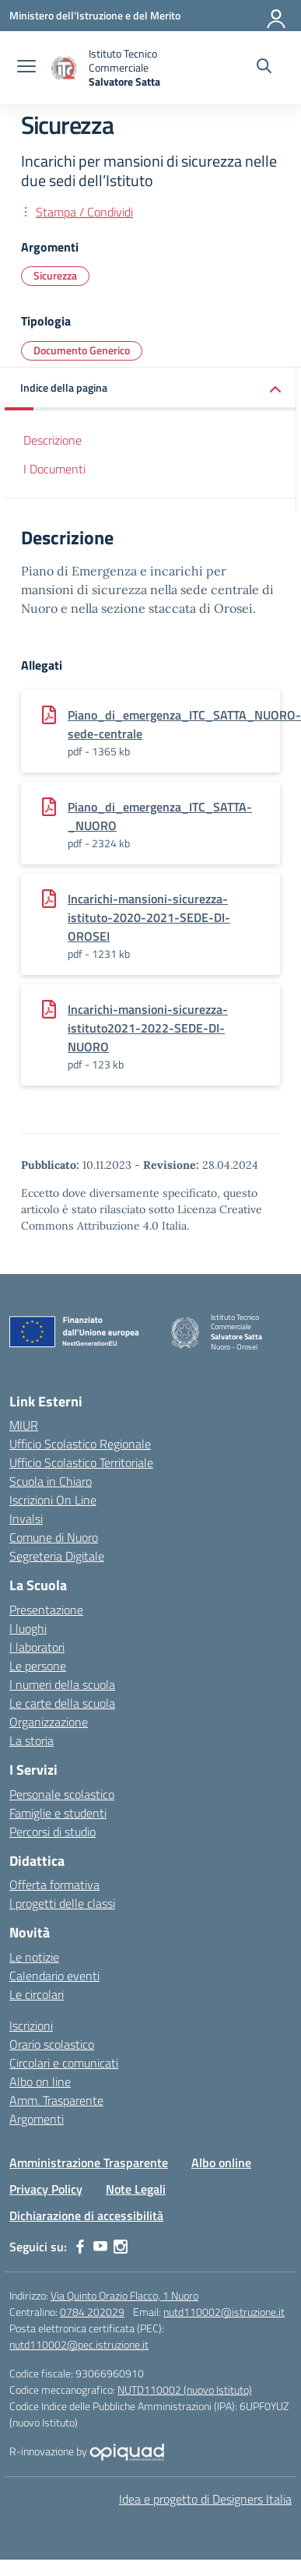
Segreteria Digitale (56, 1556)
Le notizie (34, 1957)
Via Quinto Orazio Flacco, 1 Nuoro (124, 2295)
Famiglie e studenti (58, 1813)
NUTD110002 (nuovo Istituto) (184, 2389)
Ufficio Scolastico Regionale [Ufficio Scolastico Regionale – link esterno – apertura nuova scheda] (80, 1443)
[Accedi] (277, 15)
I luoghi (28, 1628)
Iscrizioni (31, 2025)
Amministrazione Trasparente (88, 2162)
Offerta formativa (54, 1884)
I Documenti (54, 468)
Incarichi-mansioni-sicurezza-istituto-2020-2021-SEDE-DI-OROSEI (149, 917)
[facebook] (80, 2247)
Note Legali (136, 2189)
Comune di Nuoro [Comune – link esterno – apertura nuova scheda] (53, 1537)
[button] (150, 389)
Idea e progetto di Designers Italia (205, 2499)
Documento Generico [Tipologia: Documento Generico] (81, 350)
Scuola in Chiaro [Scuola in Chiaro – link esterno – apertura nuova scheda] (50, 1481)
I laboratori (37, 1647)
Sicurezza (55, 275)
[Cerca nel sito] (264, 68)
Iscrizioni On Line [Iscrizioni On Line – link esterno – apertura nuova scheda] (52, 1499)
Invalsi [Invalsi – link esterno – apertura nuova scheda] (26, 1518)
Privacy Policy (45, 2189)
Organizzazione (48, 1721)
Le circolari (36, 1994)
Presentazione (46, 1609)
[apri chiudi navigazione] (26, 67)
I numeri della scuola (62, 1684)
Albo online (221, 2162)
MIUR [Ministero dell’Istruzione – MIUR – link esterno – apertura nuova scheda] (23, 1425)
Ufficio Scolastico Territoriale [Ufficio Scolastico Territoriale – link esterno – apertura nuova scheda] (81, 1462)
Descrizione (52, 440)
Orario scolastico (51, 2044)
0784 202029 (92, 2311)
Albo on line (40, 2081)
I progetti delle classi (62, 1903)
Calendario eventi (54, 1975)
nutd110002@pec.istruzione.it (79, 2344)
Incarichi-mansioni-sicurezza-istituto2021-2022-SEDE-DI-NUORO (148, 1028)
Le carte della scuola (62, 1703)
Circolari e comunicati (63, 2062)
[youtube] (100, 2247)
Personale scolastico (61, 1794)
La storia (31, 1740)
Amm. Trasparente (56, 2100)
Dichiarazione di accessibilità (86, 2215)
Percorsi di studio (52, 1831)
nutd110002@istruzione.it (224, 2311)
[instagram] (121, 2247)
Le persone (37, 1665)
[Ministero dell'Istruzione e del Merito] (94, 15)
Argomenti (36, 2119)
